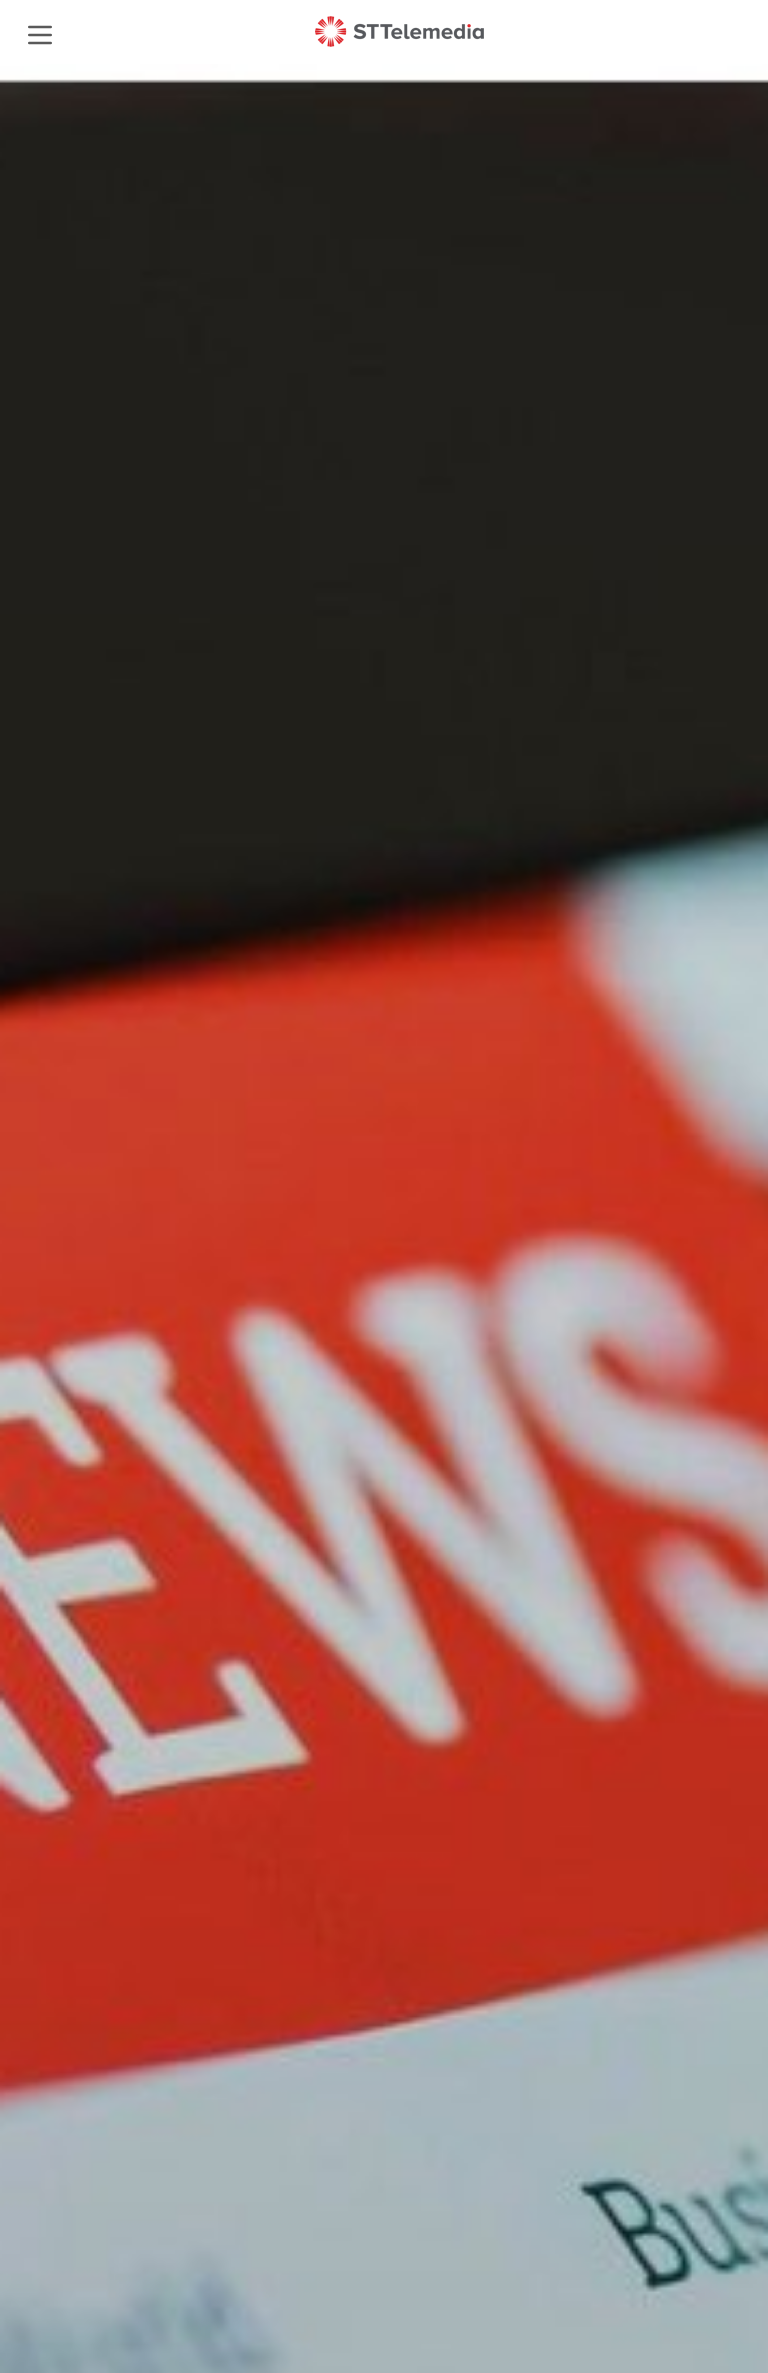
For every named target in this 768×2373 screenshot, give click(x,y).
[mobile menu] (39, 32)
